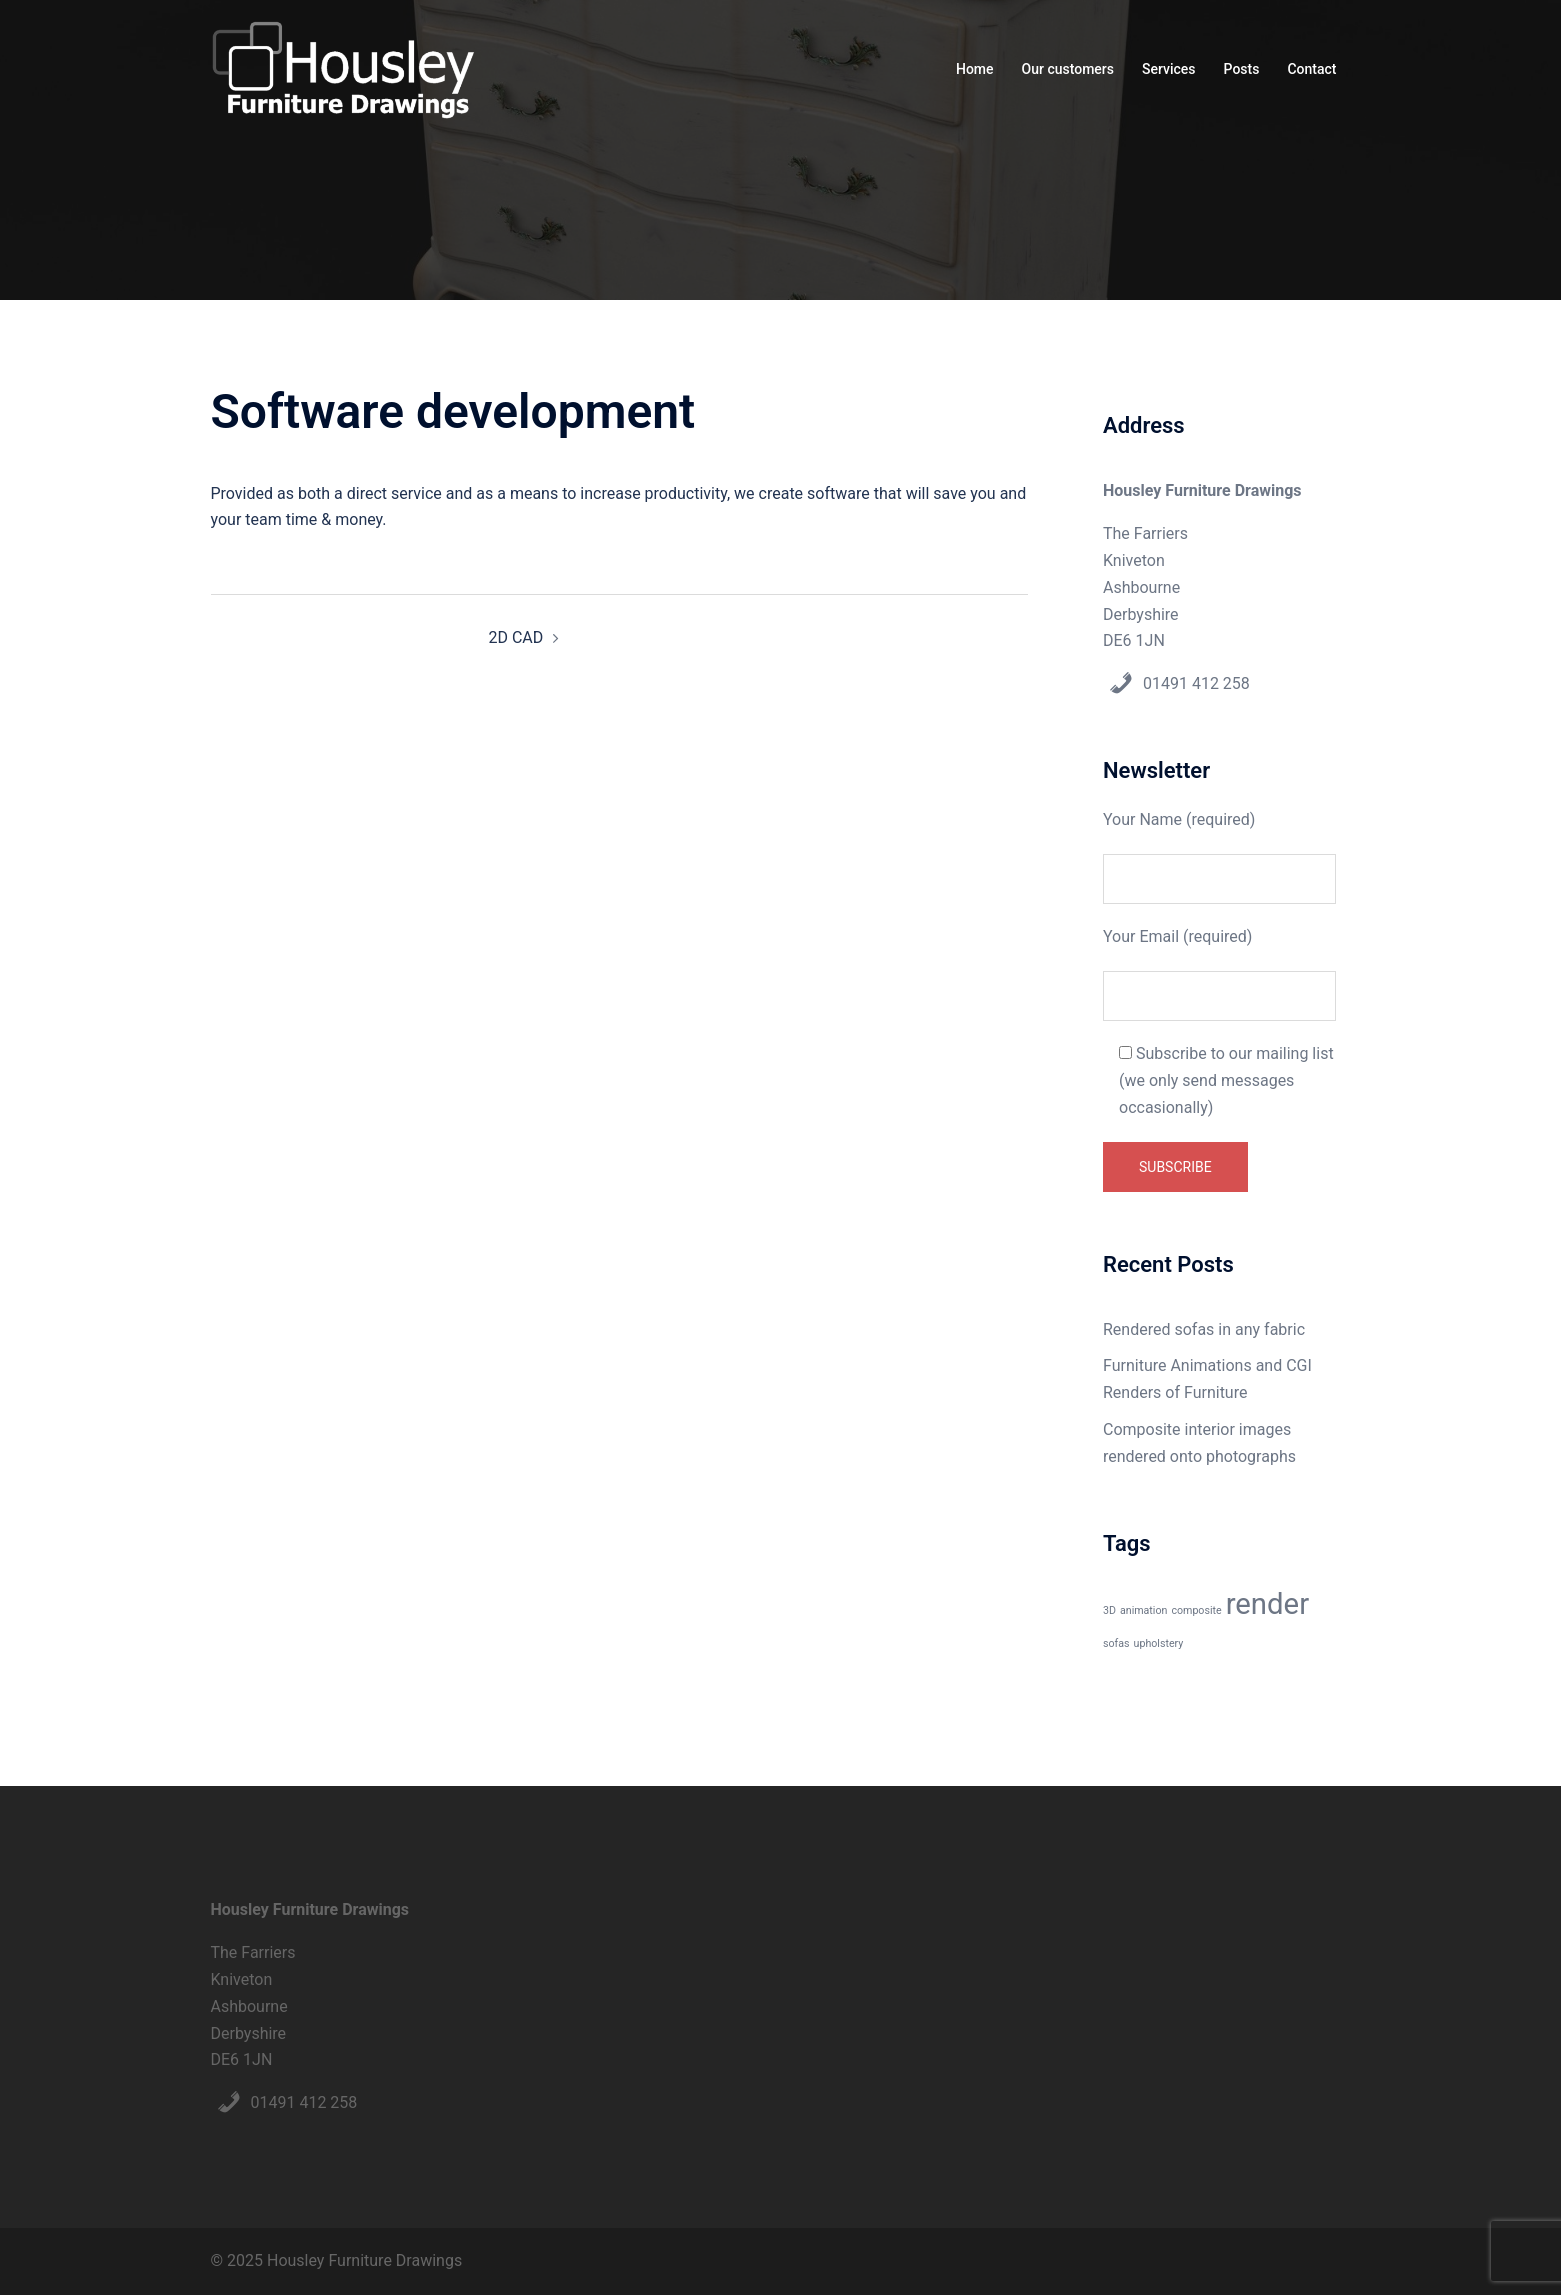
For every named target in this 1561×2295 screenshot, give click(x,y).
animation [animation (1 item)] (1143, 1610)
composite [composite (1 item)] (1196, 1610)
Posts (1242, 69)
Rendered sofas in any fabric (1204, 1329)
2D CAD (515, 637)
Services (1169, 69)
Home (975, 69)
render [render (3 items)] (1267, 1604)
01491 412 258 (1196, 683)
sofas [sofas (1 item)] (1116, 1643)
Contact (1311, 69)
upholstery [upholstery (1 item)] (1159, 1643)
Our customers (1068, 69)
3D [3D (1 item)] (1109, 1610)
